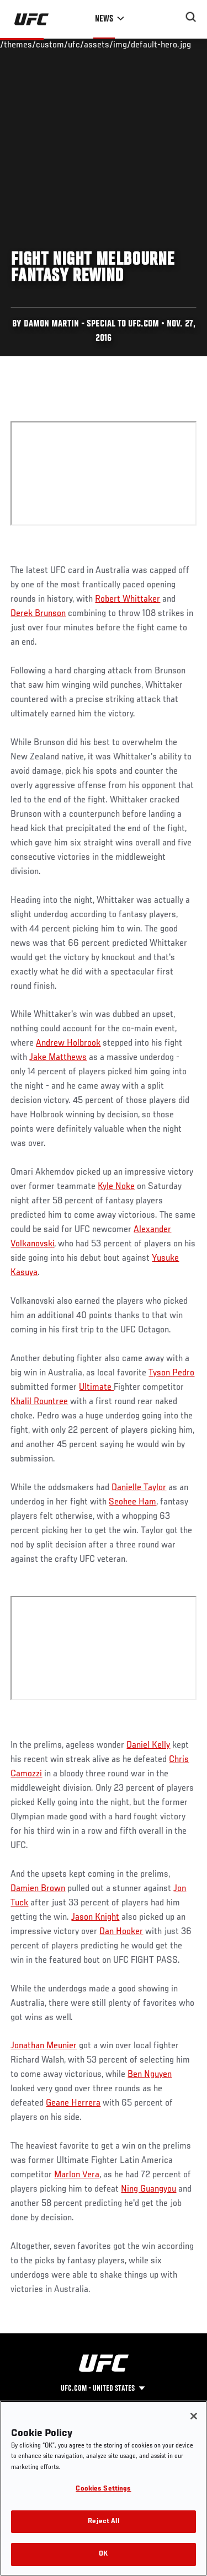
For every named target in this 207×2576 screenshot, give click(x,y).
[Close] (194, 2416)
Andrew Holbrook (68, 1043)
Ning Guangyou (148, 2189)
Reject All (103, 2521)
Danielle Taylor (139, 1488)
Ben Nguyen (150, 2075)
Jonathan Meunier (43, 2046)
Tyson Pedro (171, 1373)
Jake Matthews (58, 1058)
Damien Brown (37, 1889)
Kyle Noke (116, 1187)
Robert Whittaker (127, 599)
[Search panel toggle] (191, 17)
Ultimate (96, 1388)
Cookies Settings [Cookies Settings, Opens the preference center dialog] (103, 2489)
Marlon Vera (76, 2175)
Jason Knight (95, 1917)
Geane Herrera (73, 2103)
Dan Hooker (121, 1932)
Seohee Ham (132, 1502)
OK (103, 2554)
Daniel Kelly (148, 1745)
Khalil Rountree (39, 1402)
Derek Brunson (38, 614)
